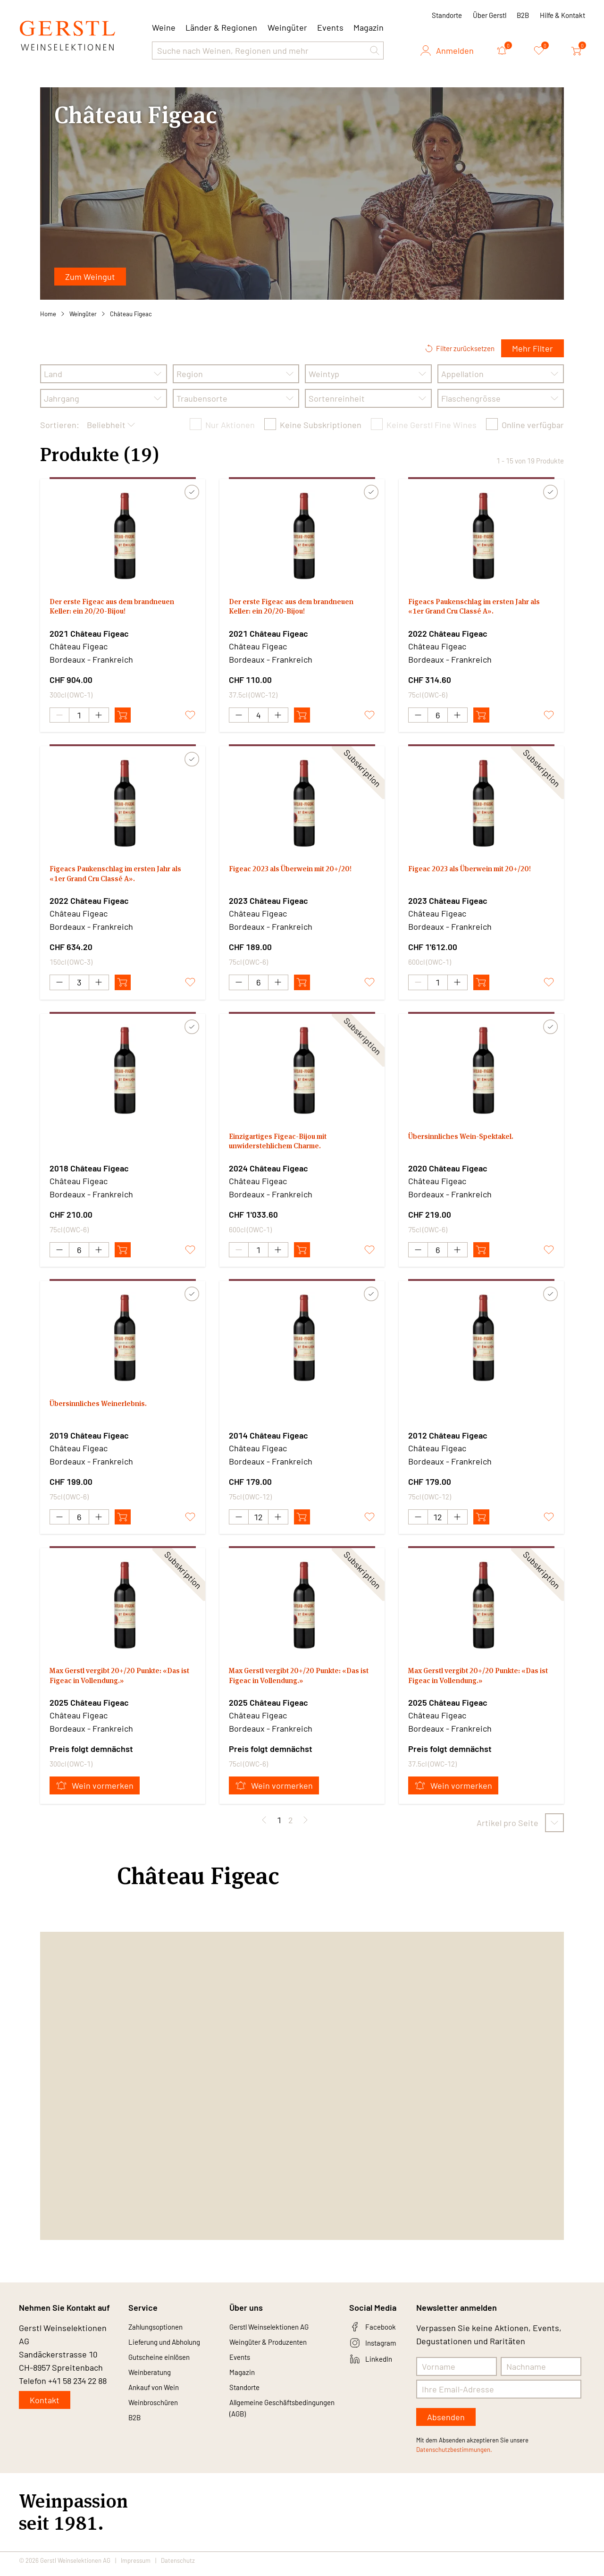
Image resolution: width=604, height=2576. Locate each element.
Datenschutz (178, 2567)
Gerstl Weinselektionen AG (279, 2335)
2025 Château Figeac (89, 1709)
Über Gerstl (489, 15)
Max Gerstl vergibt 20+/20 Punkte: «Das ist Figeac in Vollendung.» (117, 1685)
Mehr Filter (532, 348)
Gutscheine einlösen (166, 2369)
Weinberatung (155, 2386)
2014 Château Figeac (268, 1440)
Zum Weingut (90, 276)
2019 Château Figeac (89, 1440)
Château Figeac (131, 314)
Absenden (446, 2424)
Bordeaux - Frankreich (91, 659)
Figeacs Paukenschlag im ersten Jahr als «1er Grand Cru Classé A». (481, 609)
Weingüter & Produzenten (278, 2352)
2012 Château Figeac (447, 1440)
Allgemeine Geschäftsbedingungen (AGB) (273, 2433)
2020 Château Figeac (447, 1171)
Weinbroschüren (159, 2420)
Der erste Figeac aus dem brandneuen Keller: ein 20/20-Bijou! (121, 609)
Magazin (368, 27)
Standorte (447, 15)
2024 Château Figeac (268, 1171)
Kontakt (44, 2407)
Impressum (136, 2567)
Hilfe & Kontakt (562, 15)
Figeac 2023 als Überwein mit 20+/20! (286, 878)
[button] (374, 50)
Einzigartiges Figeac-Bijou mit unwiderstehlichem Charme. (287, 1147)
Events (330, 27)
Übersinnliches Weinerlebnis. (108, 1410)
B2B (523, 15)
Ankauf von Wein (159, 2403)
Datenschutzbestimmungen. (454, 2456)
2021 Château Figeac (89, 633)
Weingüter (287, 27)
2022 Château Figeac (447, 633)
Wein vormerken (95, 1792)
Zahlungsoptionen (162, 2335)
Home (48, 314)
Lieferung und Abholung (173, 2352)
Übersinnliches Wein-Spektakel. (471, 1141)
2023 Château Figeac (268, 902)
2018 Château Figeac (89, 1171)
